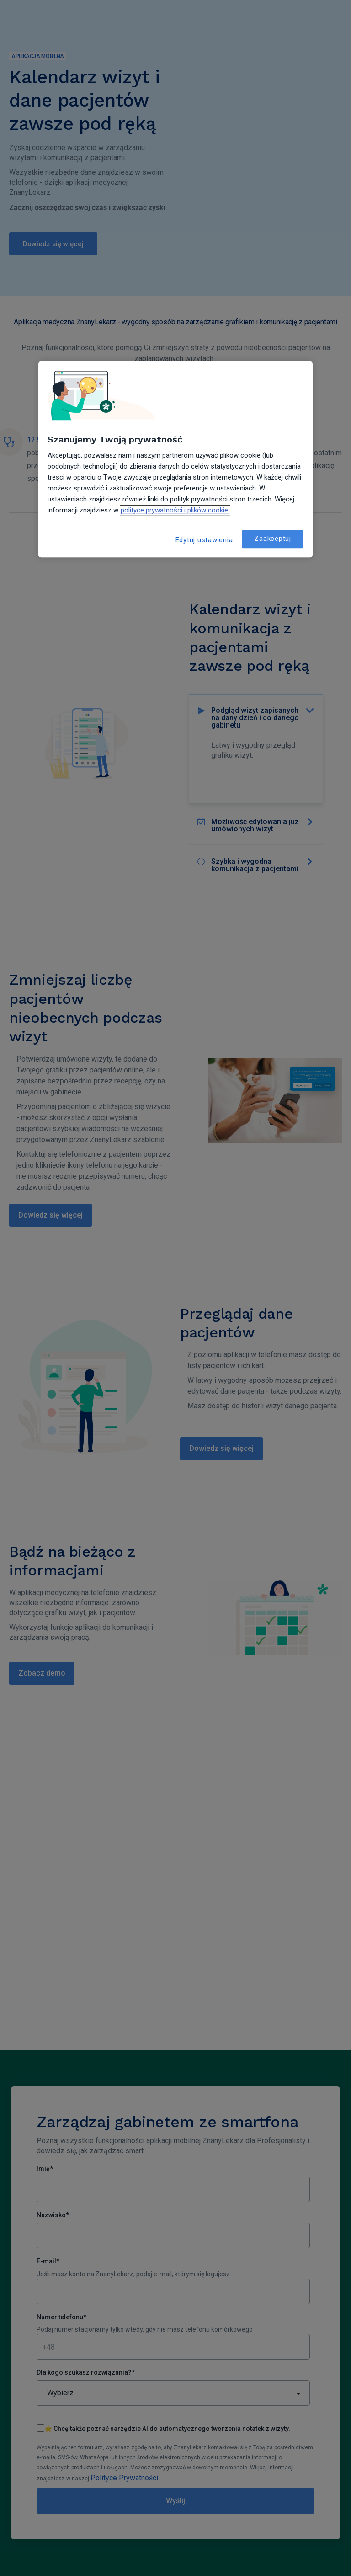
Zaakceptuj (272, 538)
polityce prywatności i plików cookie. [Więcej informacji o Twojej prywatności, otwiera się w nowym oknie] (175, 510)
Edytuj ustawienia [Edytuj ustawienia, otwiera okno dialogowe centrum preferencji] (204, 540)
